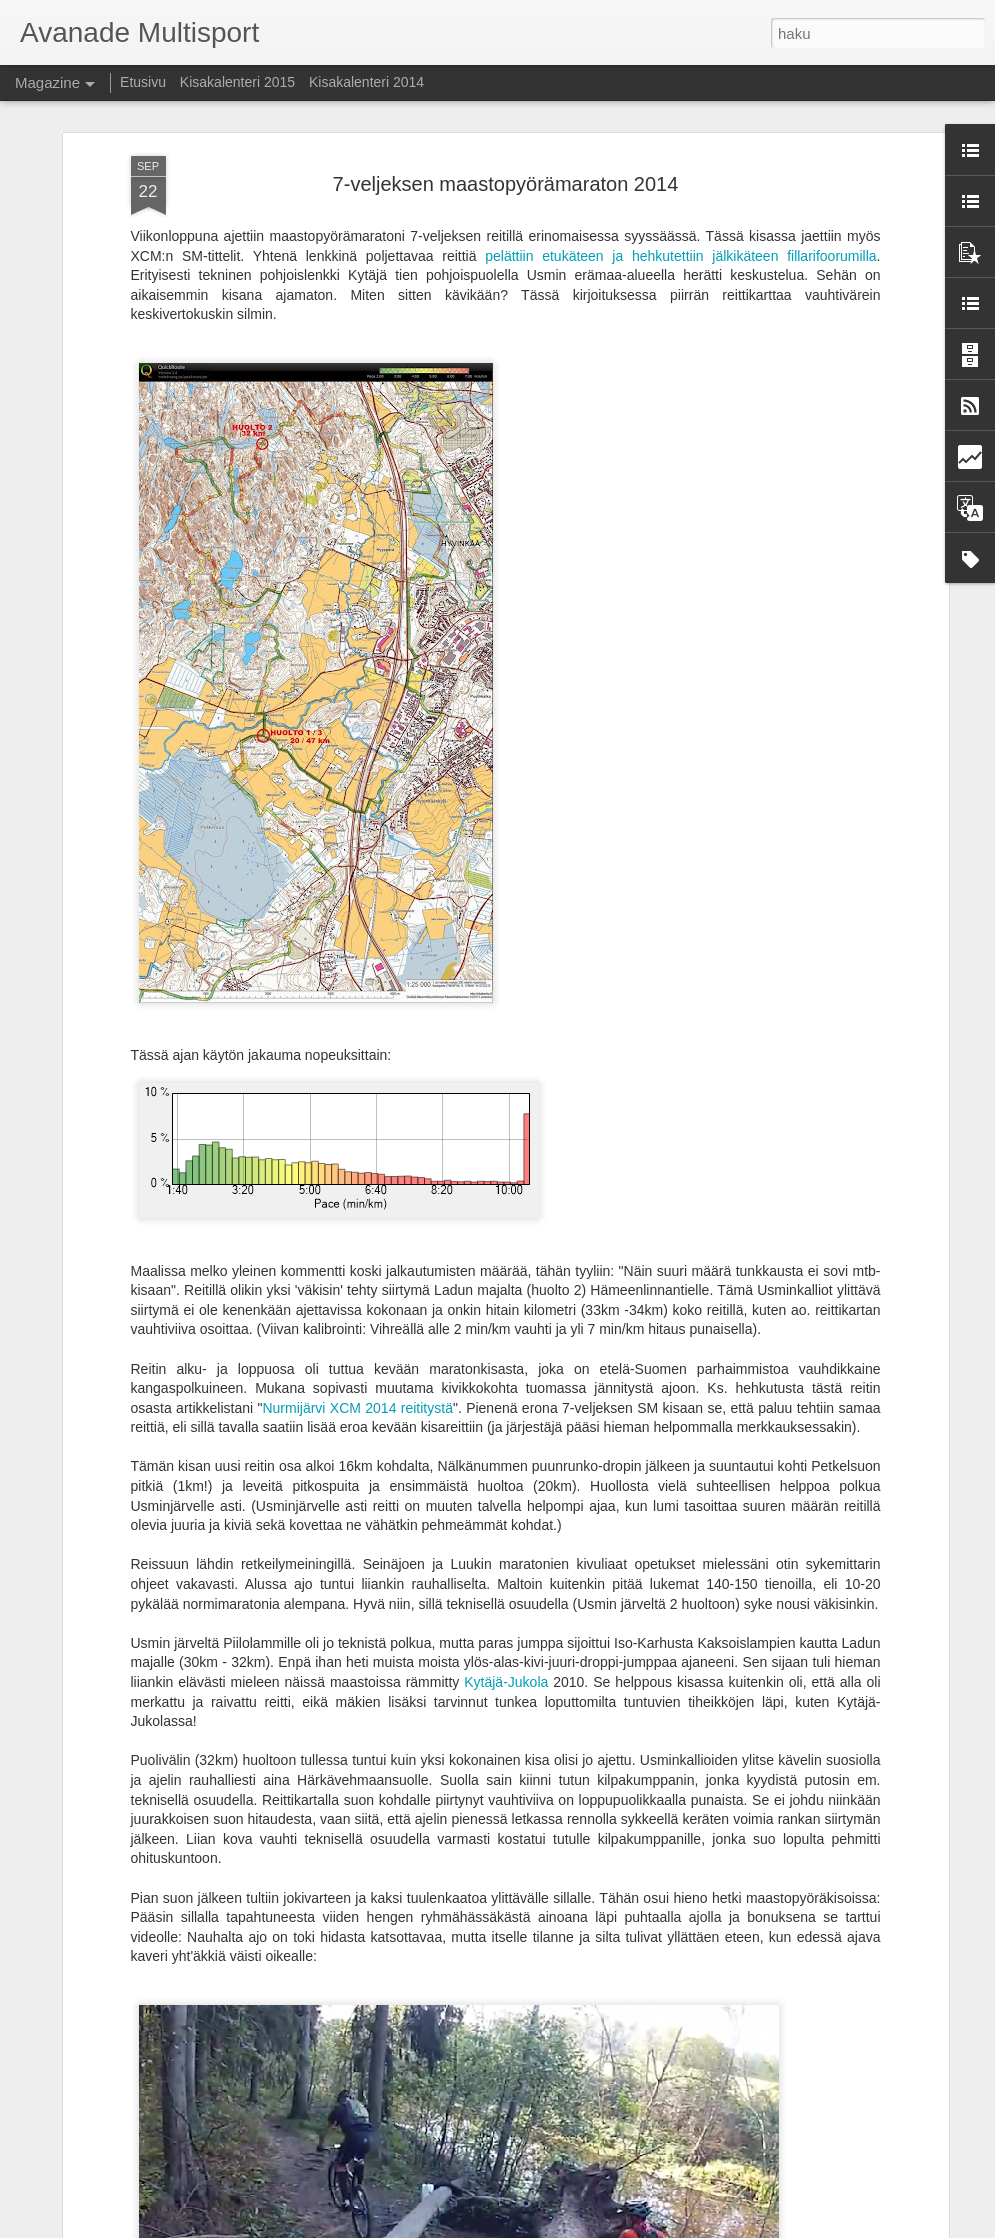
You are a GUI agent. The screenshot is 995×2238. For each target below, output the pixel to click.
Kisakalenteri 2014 (366, 82)
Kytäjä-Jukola (506, 1682)
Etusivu (143, 82)
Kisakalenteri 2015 (237, 82)
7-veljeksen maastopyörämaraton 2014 (506, 184)
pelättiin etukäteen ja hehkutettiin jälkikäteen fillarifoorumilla (680, 256)
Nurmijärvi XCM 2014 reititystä (357, 1408)
